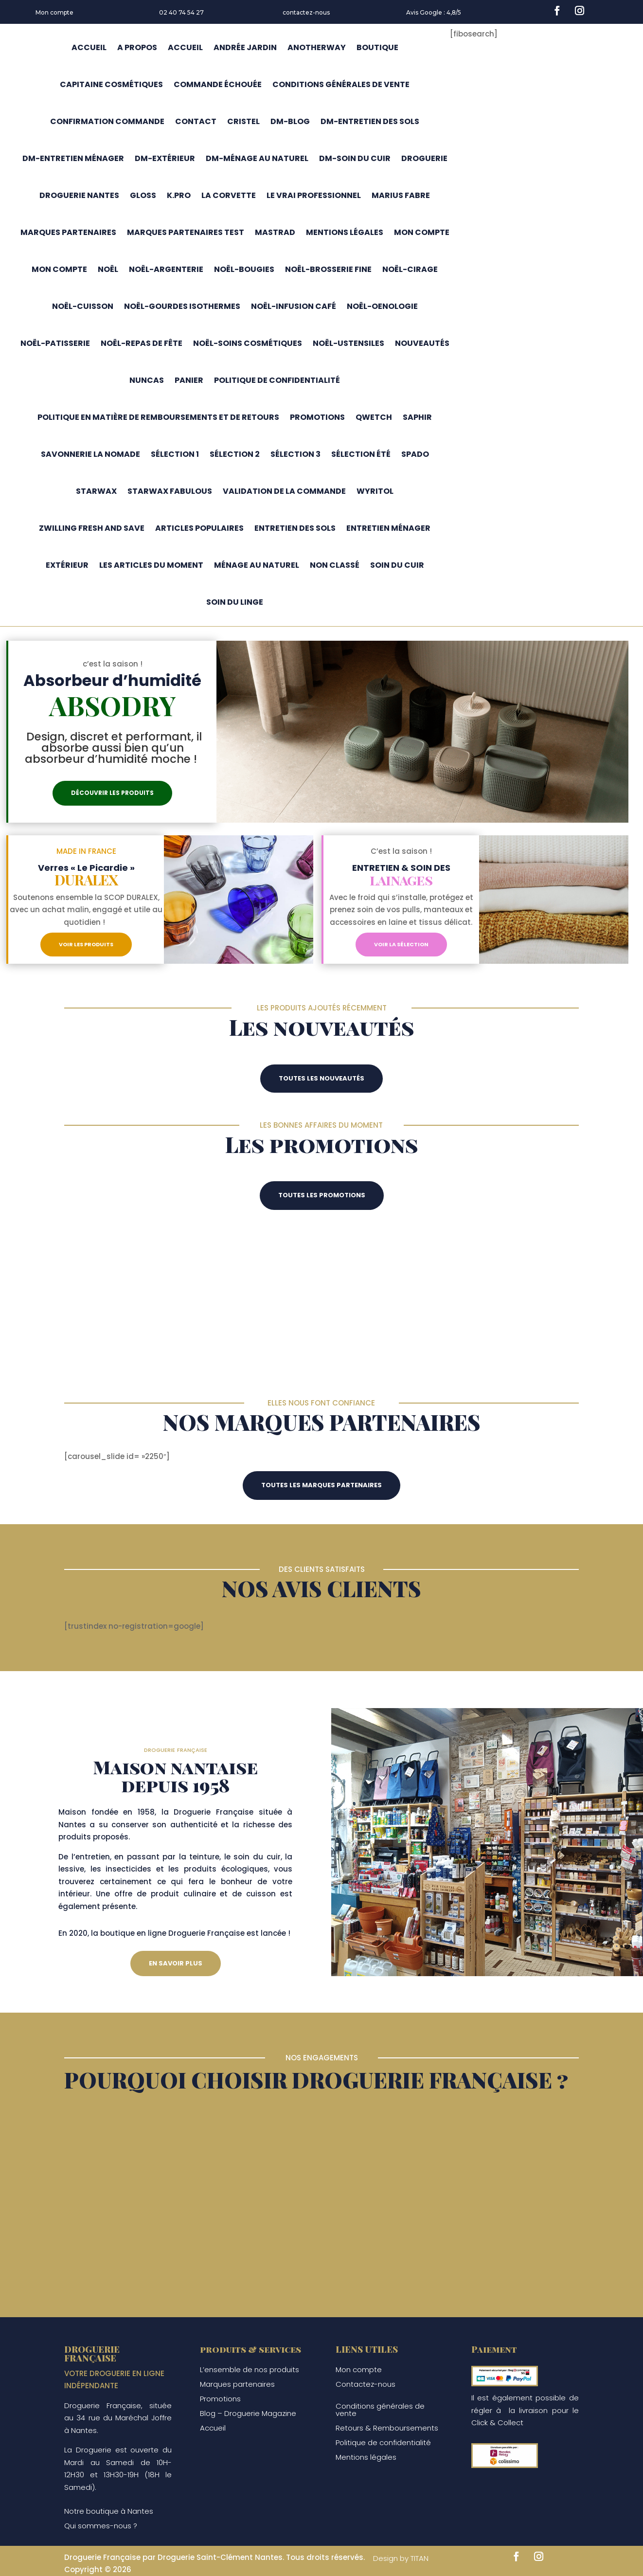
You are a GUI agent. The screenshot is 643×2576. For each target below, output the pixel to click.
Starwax (96, 491)
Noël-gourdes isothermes (182, 306)
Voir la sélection (401, 944)
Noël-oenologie (382, 306)
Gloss (143, 195)
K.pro (179, 195)
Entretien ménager (388, 528)
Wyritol (375, 491)
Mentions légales (344, 232)
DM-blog (290, 121)
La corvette (228, 195)
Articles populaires (199, 528)
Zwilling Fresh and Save (91, 528)
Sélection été (361, 454)
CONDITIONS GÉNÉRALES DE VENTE (341, 84)
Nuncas (146, 380)
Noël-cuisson (82, 306)
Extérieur (67, 565)
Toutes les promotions (321, 1195)
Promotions (317, 417)
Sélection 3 (295, 454)
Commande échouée (218, 84)
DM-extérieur (165, 158)
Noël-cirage (410, 269)
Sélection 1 (175, 454)
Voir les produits (86, 944)
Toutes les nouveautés (321, 1078)
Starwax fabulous (169, 491)
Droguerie (424, 158)
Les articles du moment (151, 565)
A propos (137, 47)
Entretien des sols (295, 528)
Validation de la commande (284, 491)
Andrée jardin (245, 47)
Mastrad (275, 232)
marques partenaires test (185, 232)
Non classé (334, 565)
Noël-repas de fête (141, 343)
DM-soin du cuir (355, 158)
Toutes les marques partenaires (321, 1485)
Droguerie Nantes (79, 195)
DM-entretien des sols (370, 121)
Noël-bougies (244, 269)
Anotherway (316, 47)
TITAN (420, 2558)
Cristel (243, 121)
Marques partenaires (68, 232)
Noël (108, 269)
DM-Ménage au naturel (257, 158)
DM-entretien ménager (73, 158)
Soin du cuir (397, 565)
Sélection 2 (235, 454)
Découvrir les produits (112, 793)
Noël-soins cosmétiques (247, 343)
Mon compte (54, 12)
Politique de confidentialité (277, 380)
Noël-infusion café (293, 306)
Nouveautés (422, 343)
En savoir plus (175, 1963)
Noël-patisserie (55, 343)
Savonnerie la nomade (90, 454)
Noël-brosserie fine (328, 269)
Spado (415, 454)
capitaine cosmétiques (111, 84)
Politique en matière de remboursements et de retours (158, 417)
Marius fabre (401, 195)
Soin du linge (234, 602)
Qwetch (374, 417)
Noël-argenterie (166, 269)
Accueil (89, 47)
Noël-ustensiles (348, 343)
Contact (195, 121)
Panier (189, 380)
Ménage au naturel (256, 565)
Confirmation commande (107, 121)
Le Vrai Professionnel (314, 195)
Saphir (417, 417)
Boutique (377, 47)
